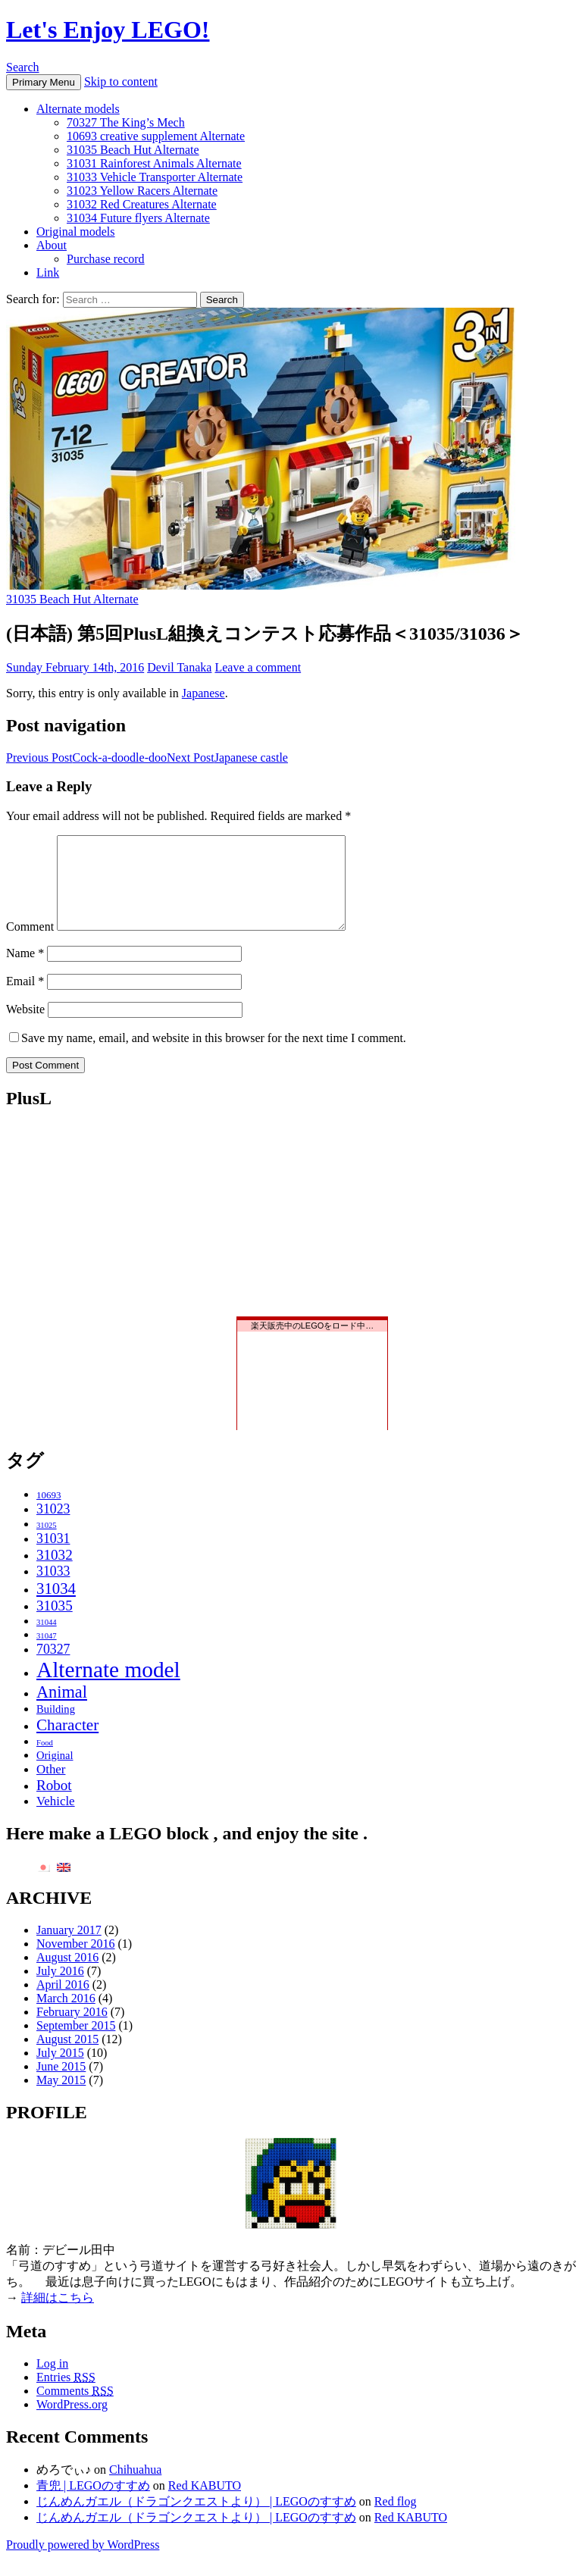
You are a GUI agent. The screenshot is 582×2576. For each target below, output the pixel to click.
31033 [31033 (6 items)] (53, 1589)
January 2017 (69, 1948)
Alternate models (78, 108)
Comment (30, 944)
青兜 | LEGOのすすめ (93, 2503)
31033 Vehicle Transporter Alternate (154, 177)
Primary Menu (43, 82)
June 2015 (61, 2084)
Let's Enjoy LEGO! (107, 29)
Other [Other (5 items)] (50, 1787)
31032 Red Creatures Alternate (142, 204)
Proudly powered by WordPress (82, 2562)
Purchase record (106, 258)
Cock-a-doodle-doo (86, 757)
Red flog (395, 2519)
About (51, 245)
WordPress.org (72, 2422)
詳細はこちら (57, 2315)
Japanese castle (227, 757)
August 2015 (67, 2057)
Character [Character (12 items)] (67, 1743)
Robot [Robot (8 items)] (54, 1803)
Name (25, 971)
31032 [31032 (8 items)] (54, 1573)
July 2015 (60, 2070)
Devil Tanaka (179, 667)
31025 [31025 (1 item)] (46, 1543)
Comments (75, 2408)
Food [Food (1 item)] (44, 1761)
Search (22, 67)
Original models (75, 231)
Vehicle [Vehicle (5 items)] (55, 1819)
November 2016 (75, 1961)
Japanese (203, 693)
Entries (65, 2395)
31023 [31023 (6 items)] (53, 1527)
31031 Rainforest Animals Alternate (154, 163)
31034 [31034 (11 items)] (56, 1606)
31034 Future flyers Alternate (138, 217)
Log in (52, 2381)
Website (25, 1027)
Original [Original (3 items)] (54, 1773)
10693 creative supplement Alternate (156, 136)
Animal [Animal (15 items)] (61, 1710)
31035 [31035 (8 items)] (54, 1624)
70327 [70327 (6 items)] (53, 1667)
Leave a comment (257, 667)
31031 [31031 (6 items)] (53, 1556)
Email (25, 999)
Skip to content (121, 81)
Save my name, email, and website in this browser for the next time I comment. (213, 1056)
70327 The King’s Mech (126, 122)
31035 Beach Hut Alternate (133, 149)
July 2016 (60, 1989)
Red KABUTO (204, 2503)
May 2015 (61, 2098)
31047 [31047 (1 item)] (46, 1654)
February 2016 (72, 2030)
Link (47, 272)
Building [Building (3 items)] (55, 1727)
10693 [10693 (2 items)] (48, 1513)
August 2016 (67, 1975)
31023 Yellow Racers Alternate (142, 190)
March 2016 (65, 2016)
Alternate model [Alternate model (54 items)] (108, 1688)
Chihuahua (135, 2487)
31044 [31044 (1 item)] (46, 1640)
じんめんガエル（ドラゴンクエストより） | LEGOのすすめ (196, 2519)
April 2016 (62, 2002)
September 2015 (75, 2043)
